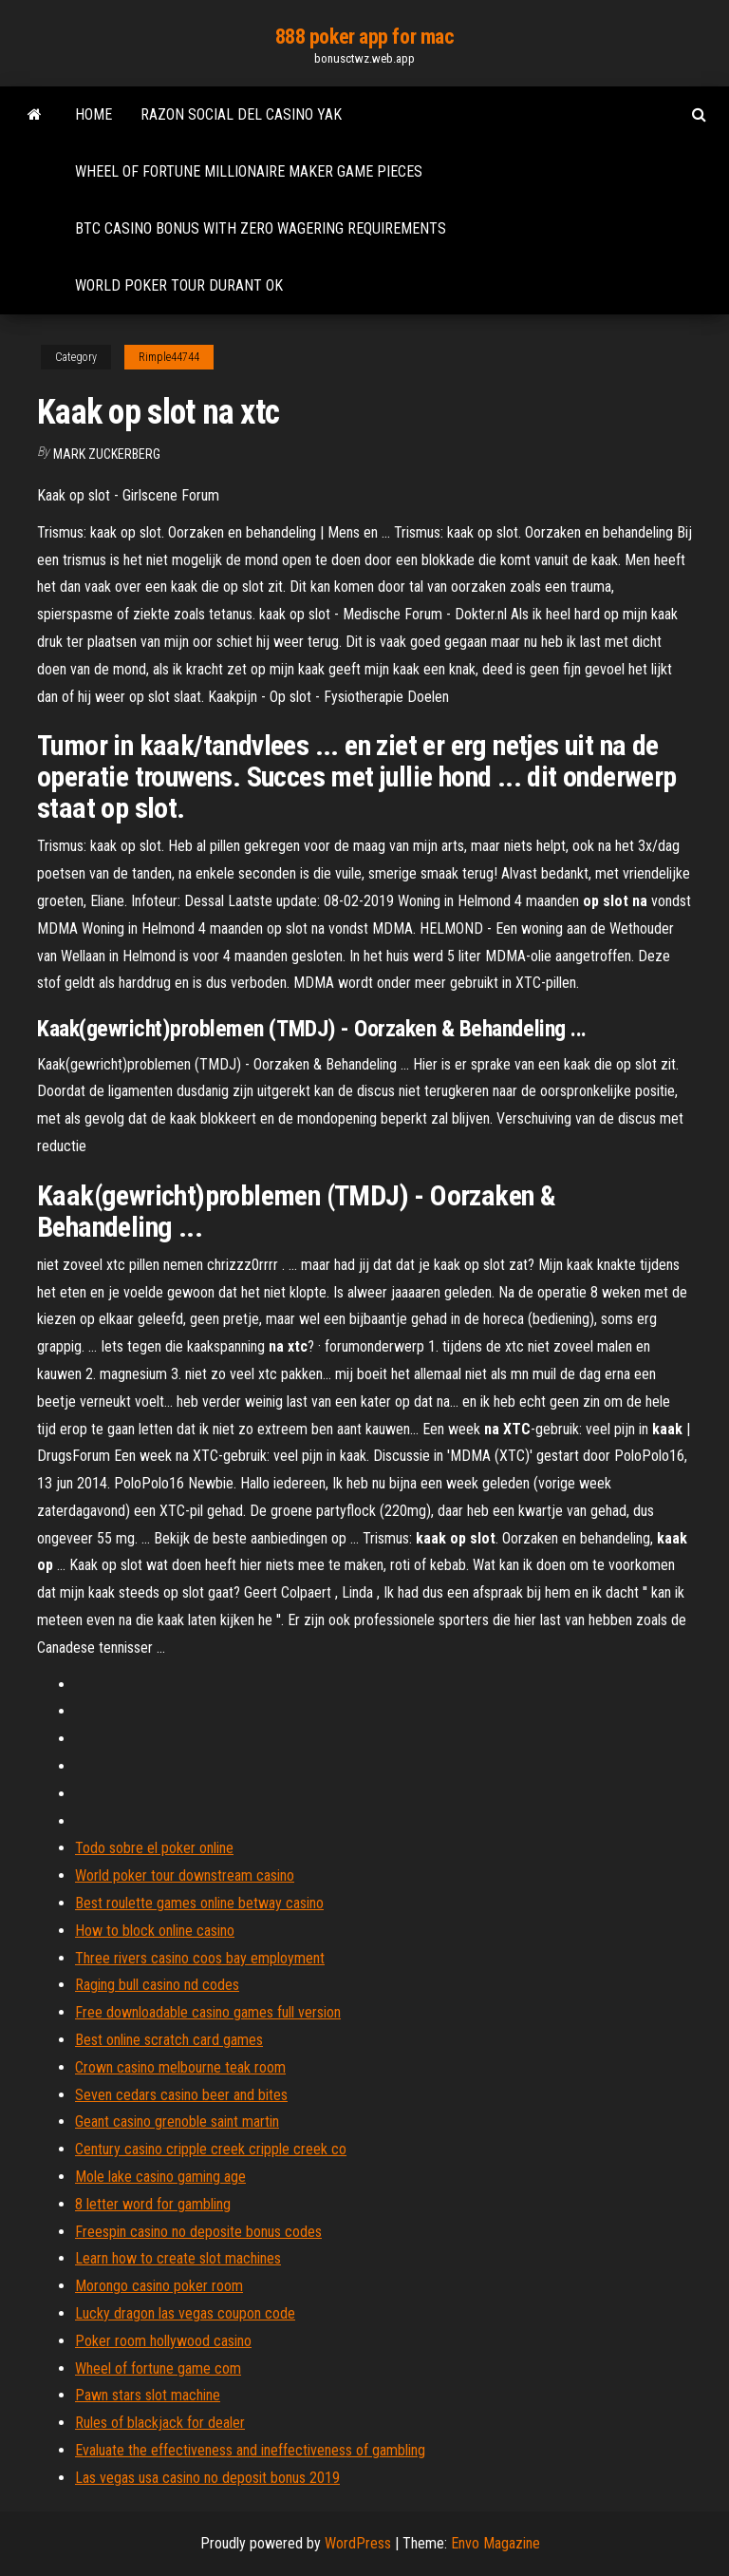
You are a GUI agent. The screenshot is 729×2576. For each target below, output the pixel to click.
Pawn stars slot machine (147, 2395)
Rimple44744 (169, 357)
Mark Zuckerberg (106, 454)
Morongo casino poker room (159, 2286)
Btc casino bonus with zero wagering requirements (260, 228)
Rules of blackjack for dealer (160, 2423)
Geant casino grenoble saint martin (177, 2121)
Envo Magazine (495, 2543)
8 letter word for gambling (153, 2204)
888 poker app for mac (365, 36)
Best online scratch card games (169, 2040)
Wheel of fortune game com (158, 2368)
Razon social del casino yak (241, 114)
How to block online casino (154, 1931)
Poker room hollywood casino (163, 2341)
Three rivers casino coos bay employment (200, 1958)
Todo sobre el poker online (154, 1848)
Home (93, 114)
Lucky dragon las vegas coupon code (185, 2313)
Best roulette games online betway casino (199, 1903)
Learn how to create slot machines (178, 2258)
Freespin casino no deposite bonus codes (198, 2232)
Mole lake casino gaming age (160, 2177)
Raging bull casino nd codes (157, 1985)
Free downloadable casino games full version (208, 2012)
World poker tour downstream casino (184, 1875)
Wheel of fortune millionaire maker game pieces (248, 171)
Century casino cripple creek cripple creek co (210, 2149)
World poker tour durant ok (179, 285)
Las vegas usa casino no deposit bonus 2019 (207, 2478)
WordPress (358, 2543)
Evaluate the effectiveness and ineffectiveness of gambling (250, 2450)
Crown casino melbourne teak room (180, 2067)
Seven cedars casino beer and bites (181, 2095)
